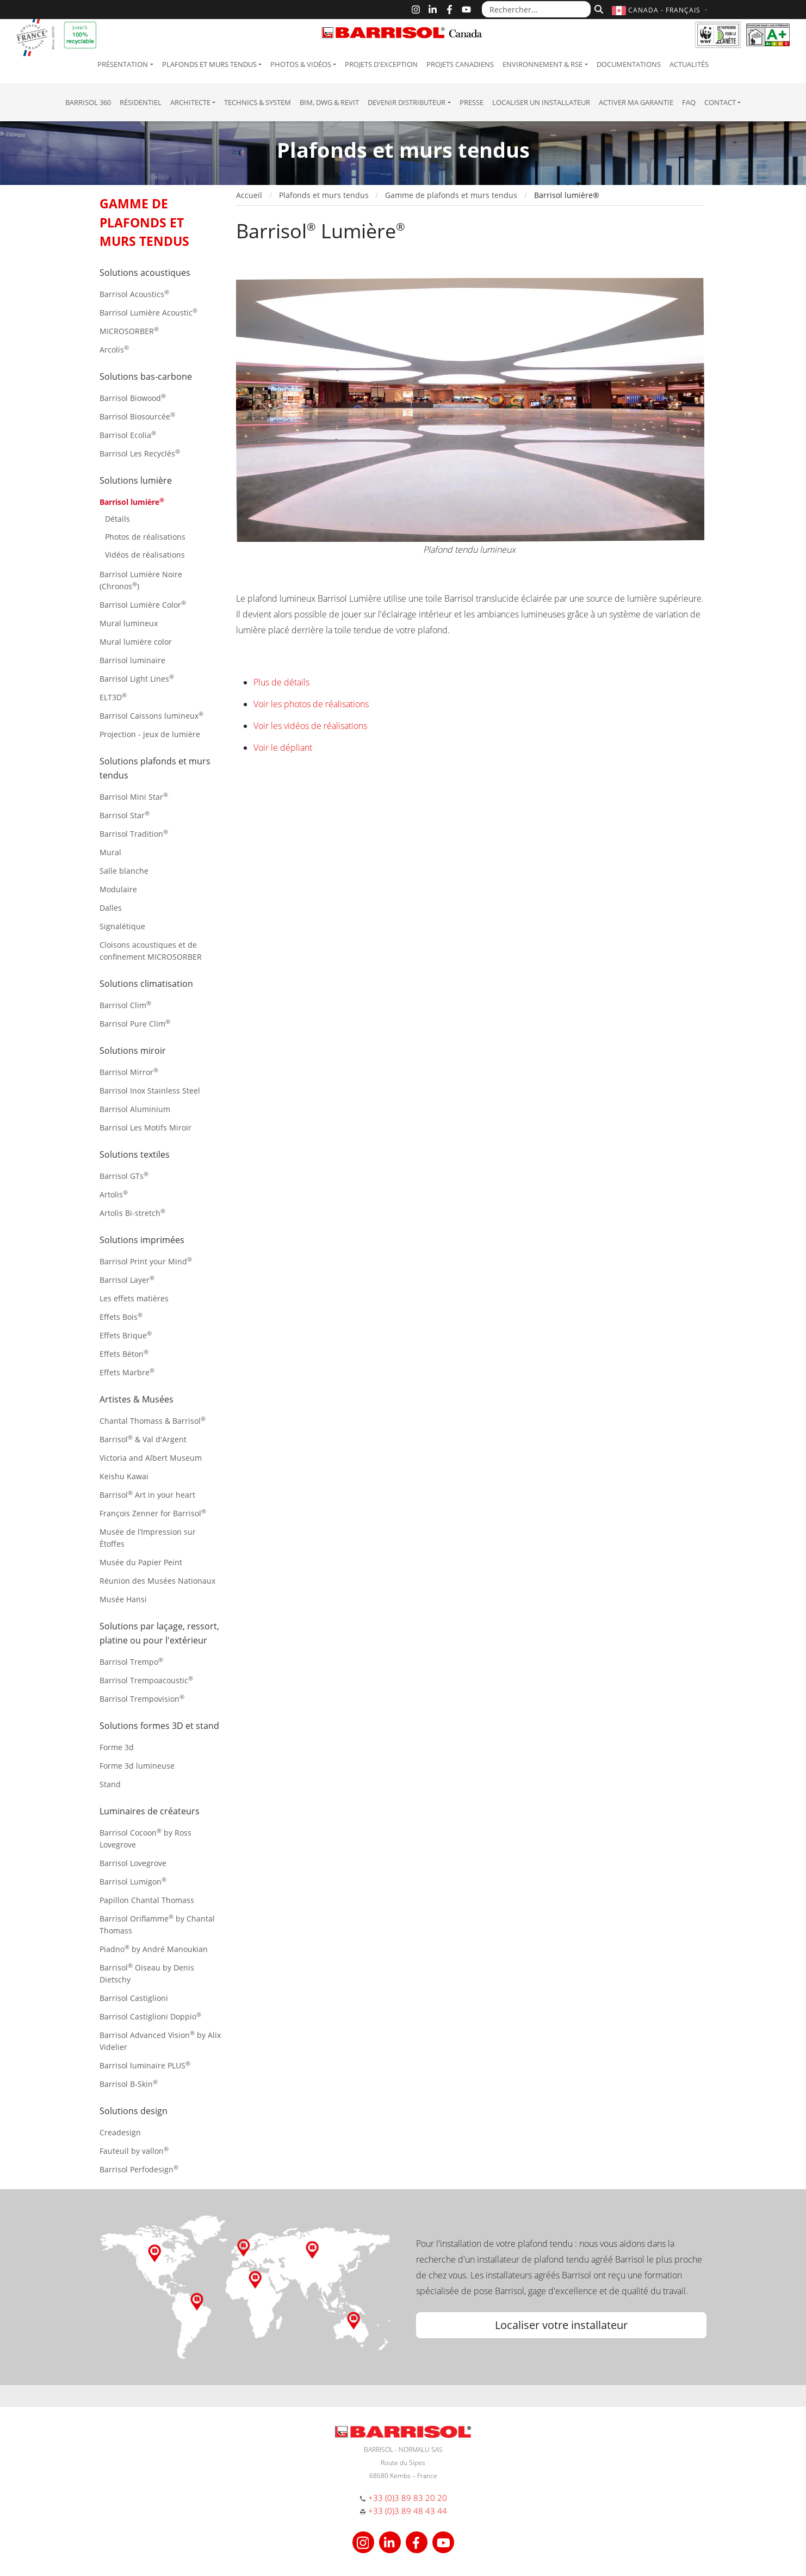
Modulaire (118, 889)
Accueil (249, 195)
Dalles (111, 908)
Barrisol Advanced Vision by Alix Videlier (160, 2040)
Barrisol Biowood (133, 397)
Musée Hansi (123, 1599)
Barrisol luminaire (132, 660)
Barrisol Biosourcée (137, 416)
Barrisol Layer (127, 1279)
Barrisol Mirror (129, 1071)
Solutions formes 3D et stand (159, 1726)
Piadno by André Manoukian (154, 1948)
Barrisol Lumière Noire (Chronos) (141, 580)
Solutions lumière (136, 480)
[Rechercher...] (536, 9)
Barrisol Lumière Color (143, 604)
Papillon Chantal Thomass (147, 1900)
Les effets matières (134, 1298)
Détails (117, 519)
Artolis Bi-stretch (132, 1212)
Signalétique (122, 926)
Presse (471, 102)
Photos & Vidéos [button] (300, 64)
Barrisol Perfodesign (139, 2169)
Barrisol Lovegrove (133, 1863)
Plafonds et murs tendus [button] (209, 64)
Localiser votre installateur (561, 2325)
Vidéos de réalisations (145, 554)
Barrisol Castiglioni (134, 1998)
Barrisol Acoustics (134, 293)
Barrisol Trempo (131, 1661)
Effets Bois (121, 1316)
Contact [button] (720, 102)
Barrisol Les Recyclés (140, 453)
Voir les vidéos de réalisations (310, 726)
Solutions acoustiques (145, 273)
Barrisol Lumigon (133, 1881)
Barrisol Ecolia (128, 434)
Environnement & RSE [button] (542, 64)
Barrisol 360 (88, 102)
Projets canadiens (460, 64)
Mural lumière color (136, 642)
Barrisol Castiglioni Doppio (150, 2016)
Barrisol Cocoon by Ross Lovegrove (145, 1838)
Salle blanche (124, 871)
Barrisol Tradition (134, 833)
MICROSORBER (129, 330)
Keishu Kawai (124, 1476)
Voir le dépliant (282, 747)
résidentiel (141, 102)
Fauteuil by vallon (134, 2150)
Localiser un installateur (541, 102)
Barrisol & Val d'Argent (143, 1439)
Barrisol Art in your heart (147, 1494)
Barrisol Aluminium (135, 1109)
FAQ (689, 102)
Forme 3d (117, 1747)
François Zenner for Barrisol (153, 1513)
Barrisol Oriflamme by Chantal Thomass (157, 1924)
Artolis (114, 1194)
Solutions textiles (135, 1154)
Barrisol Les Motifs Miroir (145, 1127)
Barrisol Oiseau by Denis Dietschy (147, 1973)
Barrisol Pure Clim (135, 1023)
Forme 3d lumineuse (137, 1765)
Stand (110, 1784)
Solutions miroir (133, 1051)
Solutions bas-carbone (146, 376)
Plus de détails (281, 682)
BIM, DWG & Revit (329, 102)
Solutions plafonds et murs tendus (155, 768)
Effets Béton (124, 1353)
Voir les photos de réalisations (311, 704)
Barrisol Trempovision (142, 1698)
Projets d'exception (381, 64)
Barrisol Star (125, 815)
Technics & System (257, 102)
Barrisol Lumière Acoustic (148, 312)
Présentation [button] (122, 64)
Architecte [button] (190, 102)
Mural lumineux (129, 623)
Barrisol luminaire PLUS (145, 2065)
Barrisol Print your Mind (146, 1261)
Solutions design (134, 2111)
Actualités (689, 64)
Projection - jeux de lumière (150, 734)
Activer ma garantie (636, 102)
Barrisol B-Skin (129, 2083)
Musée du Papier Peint (141, 1562)
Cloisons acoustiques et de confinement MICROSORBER (151, 951)
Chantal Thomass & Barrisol (153, 1420)
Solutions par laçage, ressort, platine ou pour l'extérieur (159, 1633)
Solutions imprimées (142, 1240)
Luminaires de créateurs (150, 1811)
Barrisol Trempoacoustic (146, 1680)
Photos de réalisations (145, 537)
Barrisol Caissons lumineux (151, 715)
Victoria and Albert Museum (151, 1458)
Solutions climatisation (146, 984)
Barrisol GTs (124, 1175)
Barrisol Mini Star (134, 796)
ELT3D (113, 696)
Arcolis (114, 349)
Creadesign (120, 2132)
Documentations (629, 64)
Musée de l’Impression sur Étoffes (148, 1538)
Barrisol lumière (132, 501)
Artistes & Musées (136, 1399)
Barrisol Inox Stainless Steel (150, 1090)
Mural (110, 852)
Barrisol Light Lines (137, 678)
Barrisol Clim (125, 1004)
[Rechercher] (597, 8)
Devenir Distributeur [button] (406, 102)
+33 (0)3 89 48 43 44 (407, 2510)
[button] (661, 10)
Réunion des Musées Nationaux (157, 1581)
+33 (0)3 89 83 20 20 (407, 2497)
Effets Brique (126, 1335)
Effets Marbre (127, 1372)
